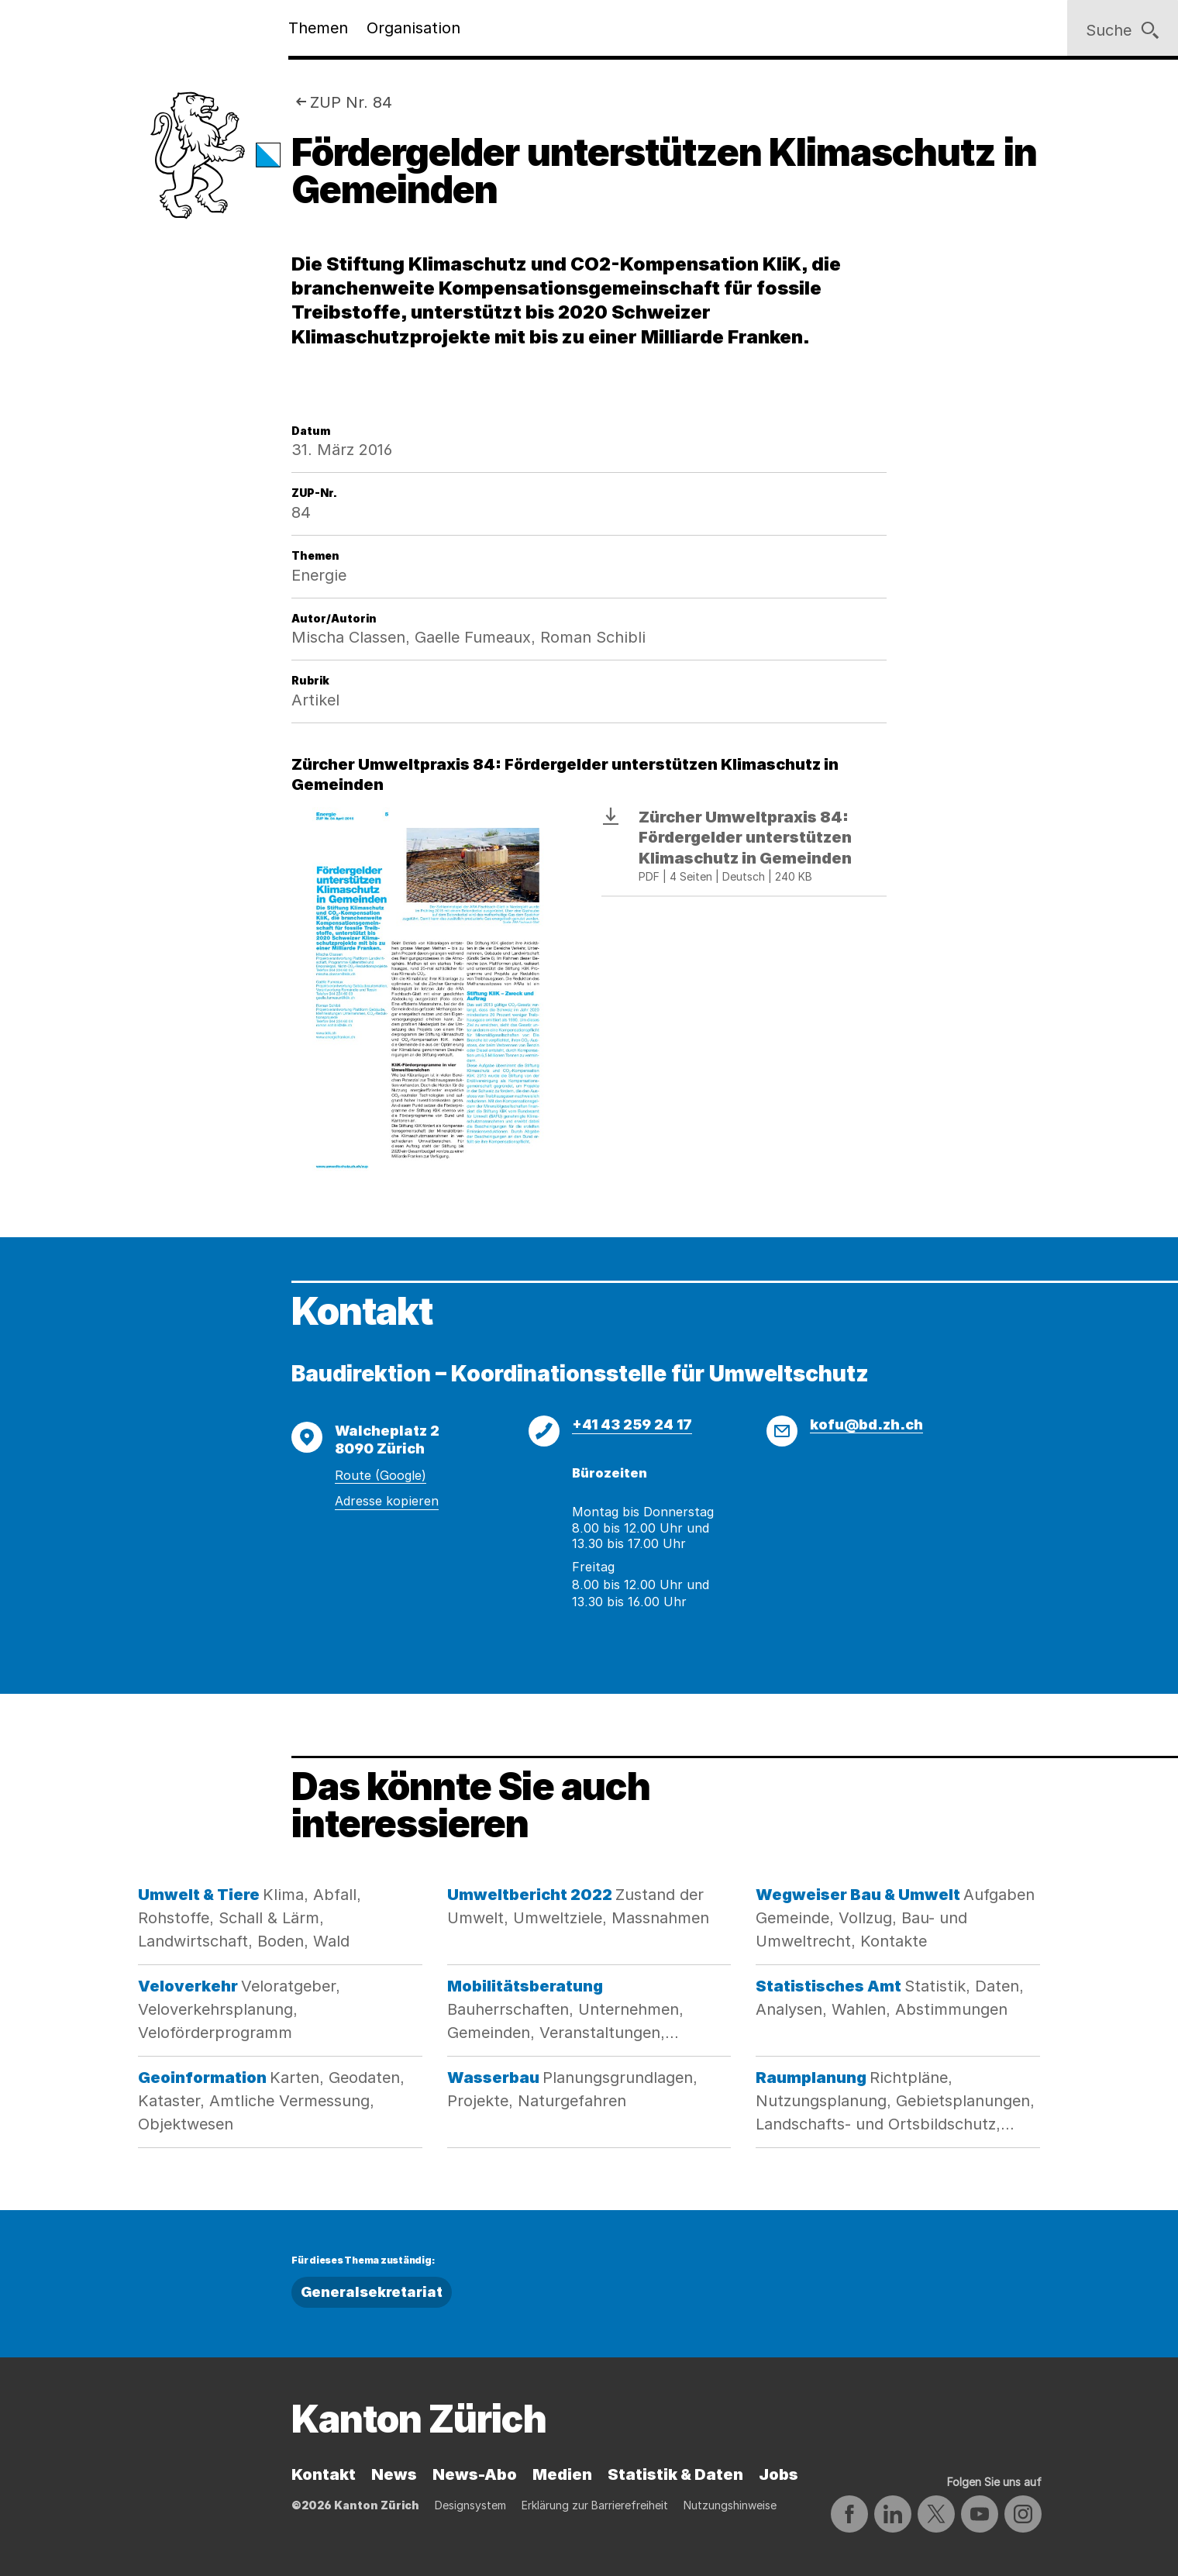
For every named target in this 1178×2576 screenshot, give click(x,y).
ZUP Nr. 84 (351, 102)
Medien (562, 2474)
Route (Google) (380, 1475)
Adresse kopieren (387, 1501)
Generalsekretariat (372, 2292)
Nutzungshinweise (730, 2505)
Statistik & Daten (675, 2474)
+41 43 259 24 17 (632, 1424)
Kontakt (323, 2474)
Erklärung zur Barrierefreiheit (595, 2505)
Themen (318, 28)
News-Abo (474, 2474)
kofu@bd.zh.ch (866, 1424)
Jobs (778, 2474)
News (394, 2474)
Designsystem (470, 2505)
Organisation (413, 28)
